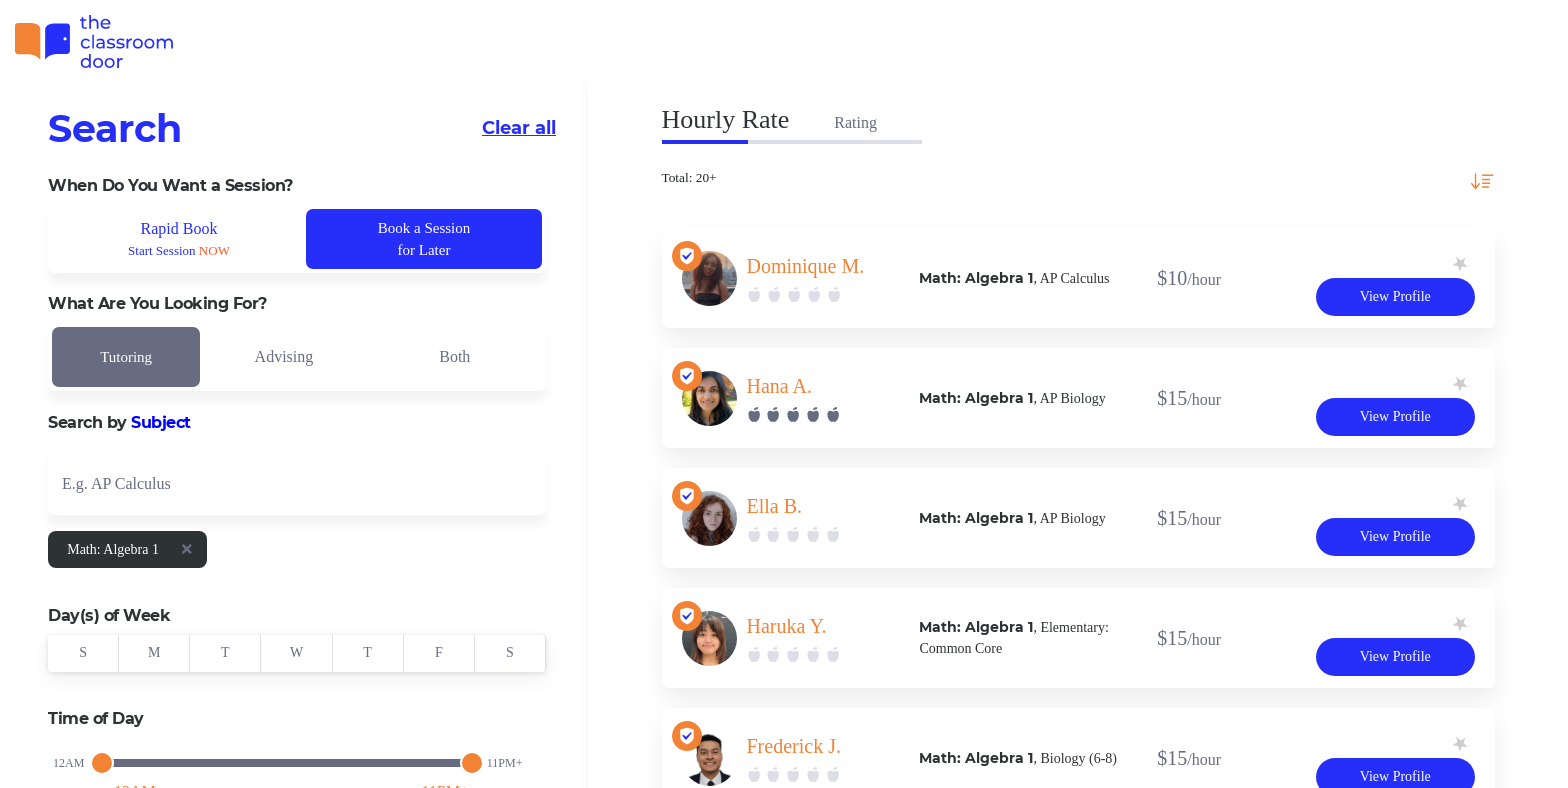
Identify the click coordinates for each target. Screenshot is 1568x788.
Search (115, 128)
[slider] (102, 763)
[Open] (526, 487)
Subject (161, 422)
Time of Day (96, 718)
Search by (119, 423)
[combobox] (297, 482)
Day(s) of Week (109, 615)
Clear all (519, 128)
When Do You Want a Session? (170, 185)
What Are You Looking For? (157, 303)
